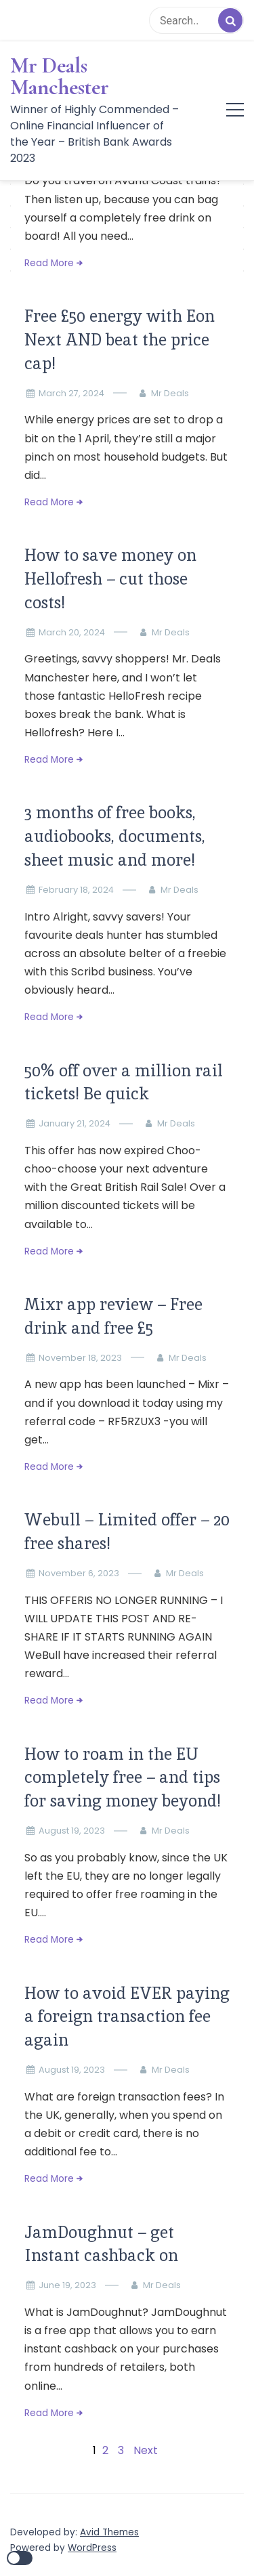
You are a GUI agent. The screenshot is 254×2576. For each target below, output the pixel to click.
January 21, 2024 (74, 1123)
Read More (49, 263)
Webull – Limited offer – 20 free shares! (127, 1531)
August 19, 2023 (72, 1830)
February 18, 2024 (76, 889)
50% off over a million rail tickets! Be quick (123, 1082)
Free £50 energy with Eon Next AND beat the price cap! (119, 339)
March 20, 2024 (72, 632)
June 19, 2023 (67, 2285)
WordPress (92, 2547)
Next (145, 2450)
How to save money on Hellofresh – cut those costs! (110, 579)
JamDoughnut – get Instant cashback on (101, 2244)
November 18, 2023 (80, 1358)
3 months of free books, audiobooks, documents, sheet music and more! (114, 836)
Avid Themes (109, 2532)
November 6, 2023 (79, 1573)
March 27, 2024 (71, 393)
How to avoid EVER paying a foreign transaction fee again (127, 2017)
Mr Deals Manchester (59, 76)
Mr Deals (170, 393)
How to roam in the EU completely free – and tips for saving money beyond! (122, 1778)
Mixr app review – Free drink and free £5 (113, 1316)
